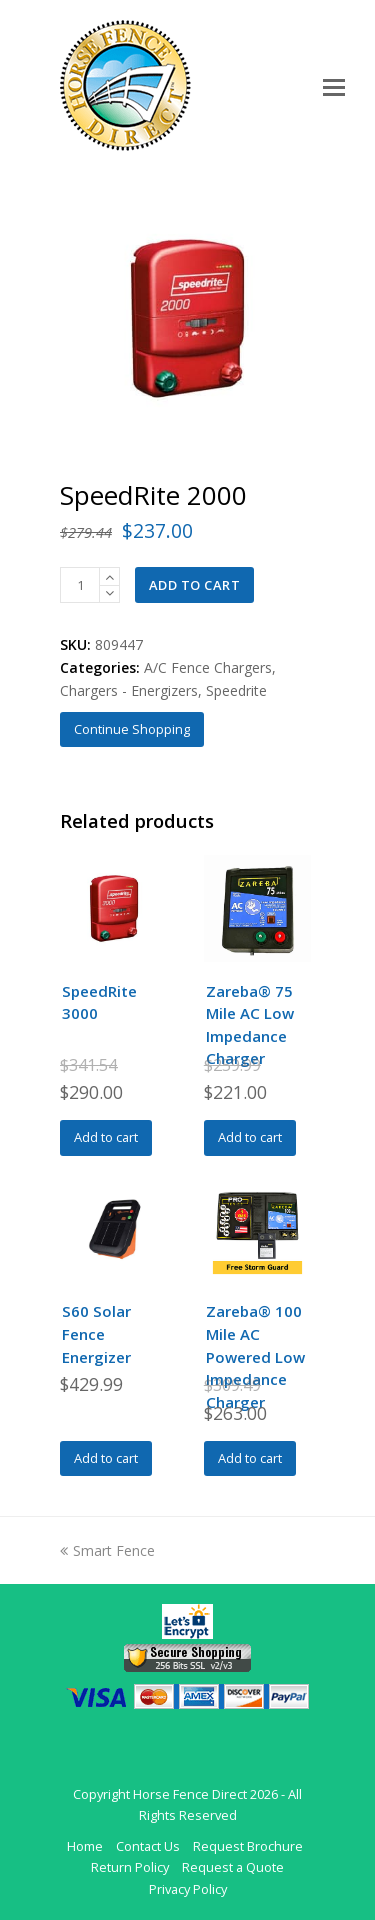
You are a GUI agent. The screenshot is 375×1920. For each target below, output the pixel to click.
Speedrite (236, 690)
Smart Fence (107, 1550)
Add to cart (195, 585)
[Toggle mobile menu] (334, 86)
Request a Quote (233, 1867)
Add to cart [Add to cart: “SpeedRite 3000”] (106, 1137)
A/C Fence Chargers (208, 667)
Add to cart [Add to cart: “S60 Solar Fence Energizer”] (106, 1458)
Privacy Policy (188, 1889)
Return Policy (130, 1867)
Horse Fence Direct (190, 1794)
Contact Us (148, 1846)
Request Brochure (248, 1846)
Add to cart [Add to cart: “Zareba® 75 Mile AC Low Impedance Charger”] (250, 1137)
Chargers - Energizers (129, 690)
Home (85, 1846)
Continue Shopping (132, 729)
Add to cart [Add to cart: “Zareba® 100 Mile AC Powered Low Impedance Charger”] (250, 1458)
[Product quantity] (80, 585)
